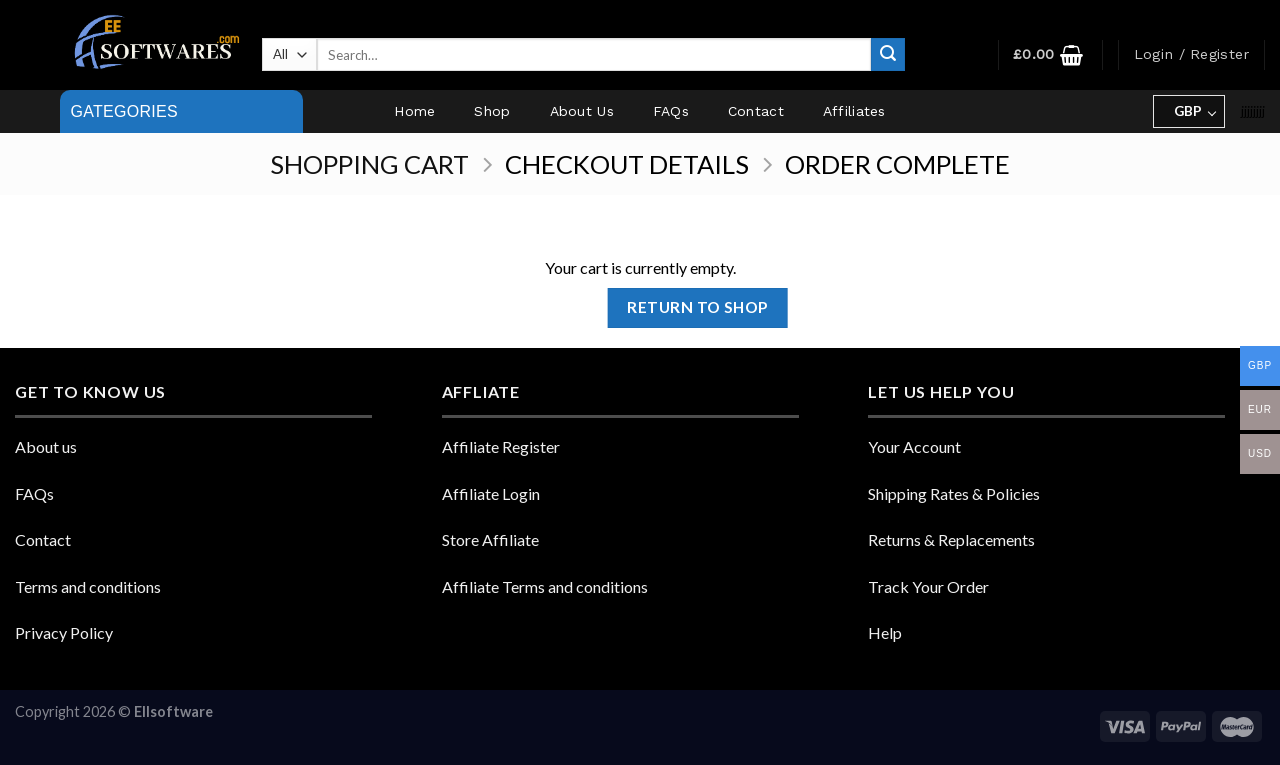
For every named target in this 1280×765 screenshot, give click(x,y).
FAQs (671, 111)
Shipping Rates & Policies (954, 493)
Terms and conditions (88, 586)
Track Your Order (928, 586)
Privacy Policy (64, 632)
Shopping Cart (369, 164)
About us (46, 446)
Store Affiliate (490, 539)
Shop (492, 111)
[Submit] (888, 55)
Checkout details (627, 164)
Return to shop (697, 307)
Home (414, 111)
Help (885, 632)
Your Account (914, 446)
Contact (756, 111)
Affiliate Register (501, 446)
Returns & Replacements (951, 539)
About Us (582, 111)
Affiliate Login (491, 493)
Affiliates (854, 111)
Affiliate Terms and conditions (545, 586)
